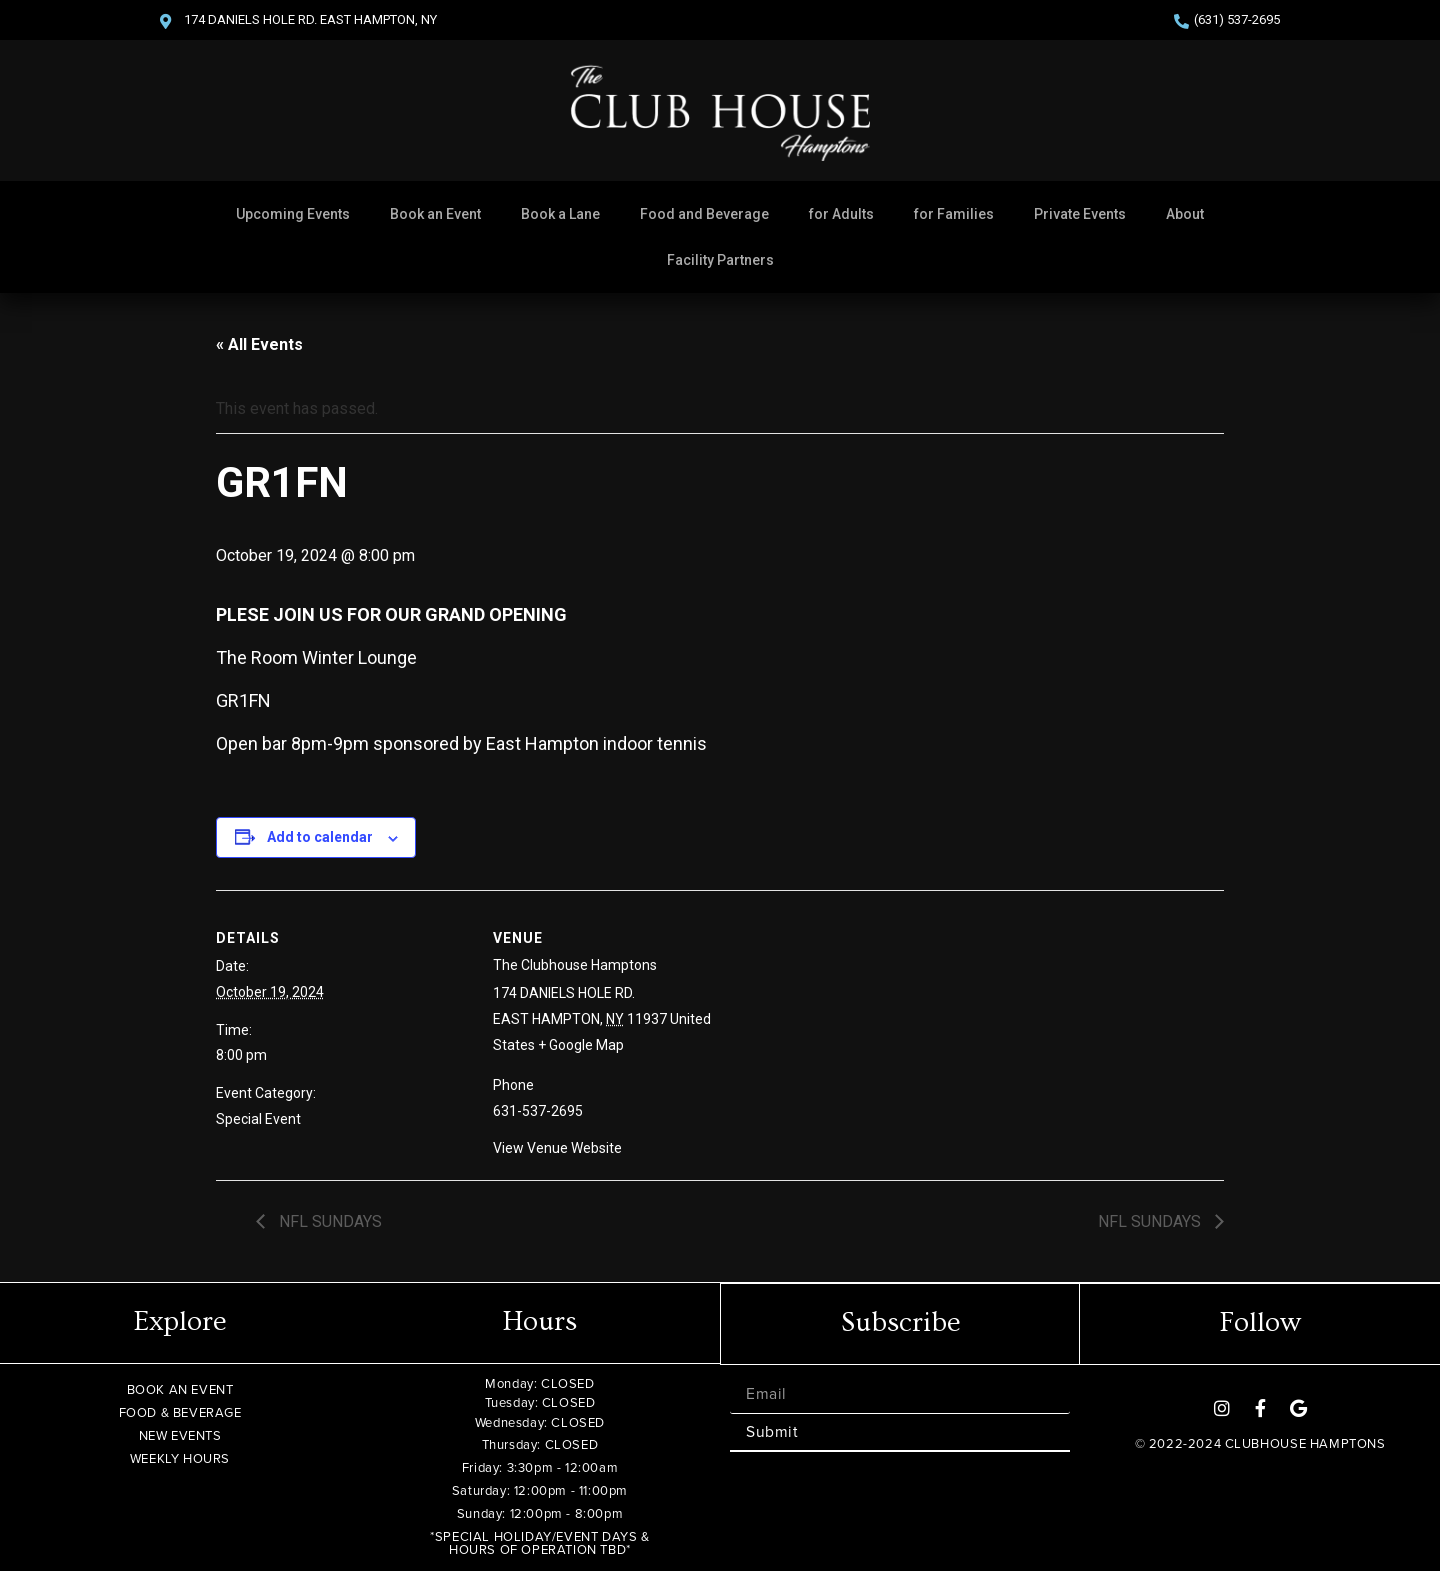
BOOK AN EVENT (180, 1389)
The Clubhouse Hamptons (575, 965)
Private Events (1080, 214)
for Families (954, 214)
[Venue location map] (897, 1028)
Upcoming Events (293, 214)
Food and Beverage (704, 214)
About (1185, 214)
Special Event (258, 1119)
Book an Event (435, 214)
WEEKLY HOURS (180, 1458)
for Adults (841, 214)
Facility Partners (720, 260)
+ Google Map (581, 1045)
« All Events (259, 344)
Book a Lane (560, 214)
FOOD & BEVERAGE (180, 1412)
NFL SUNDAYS (328, 1221)
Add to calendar (320, 837)
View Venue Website (557, 1148)
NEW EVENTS (180, 1435)
